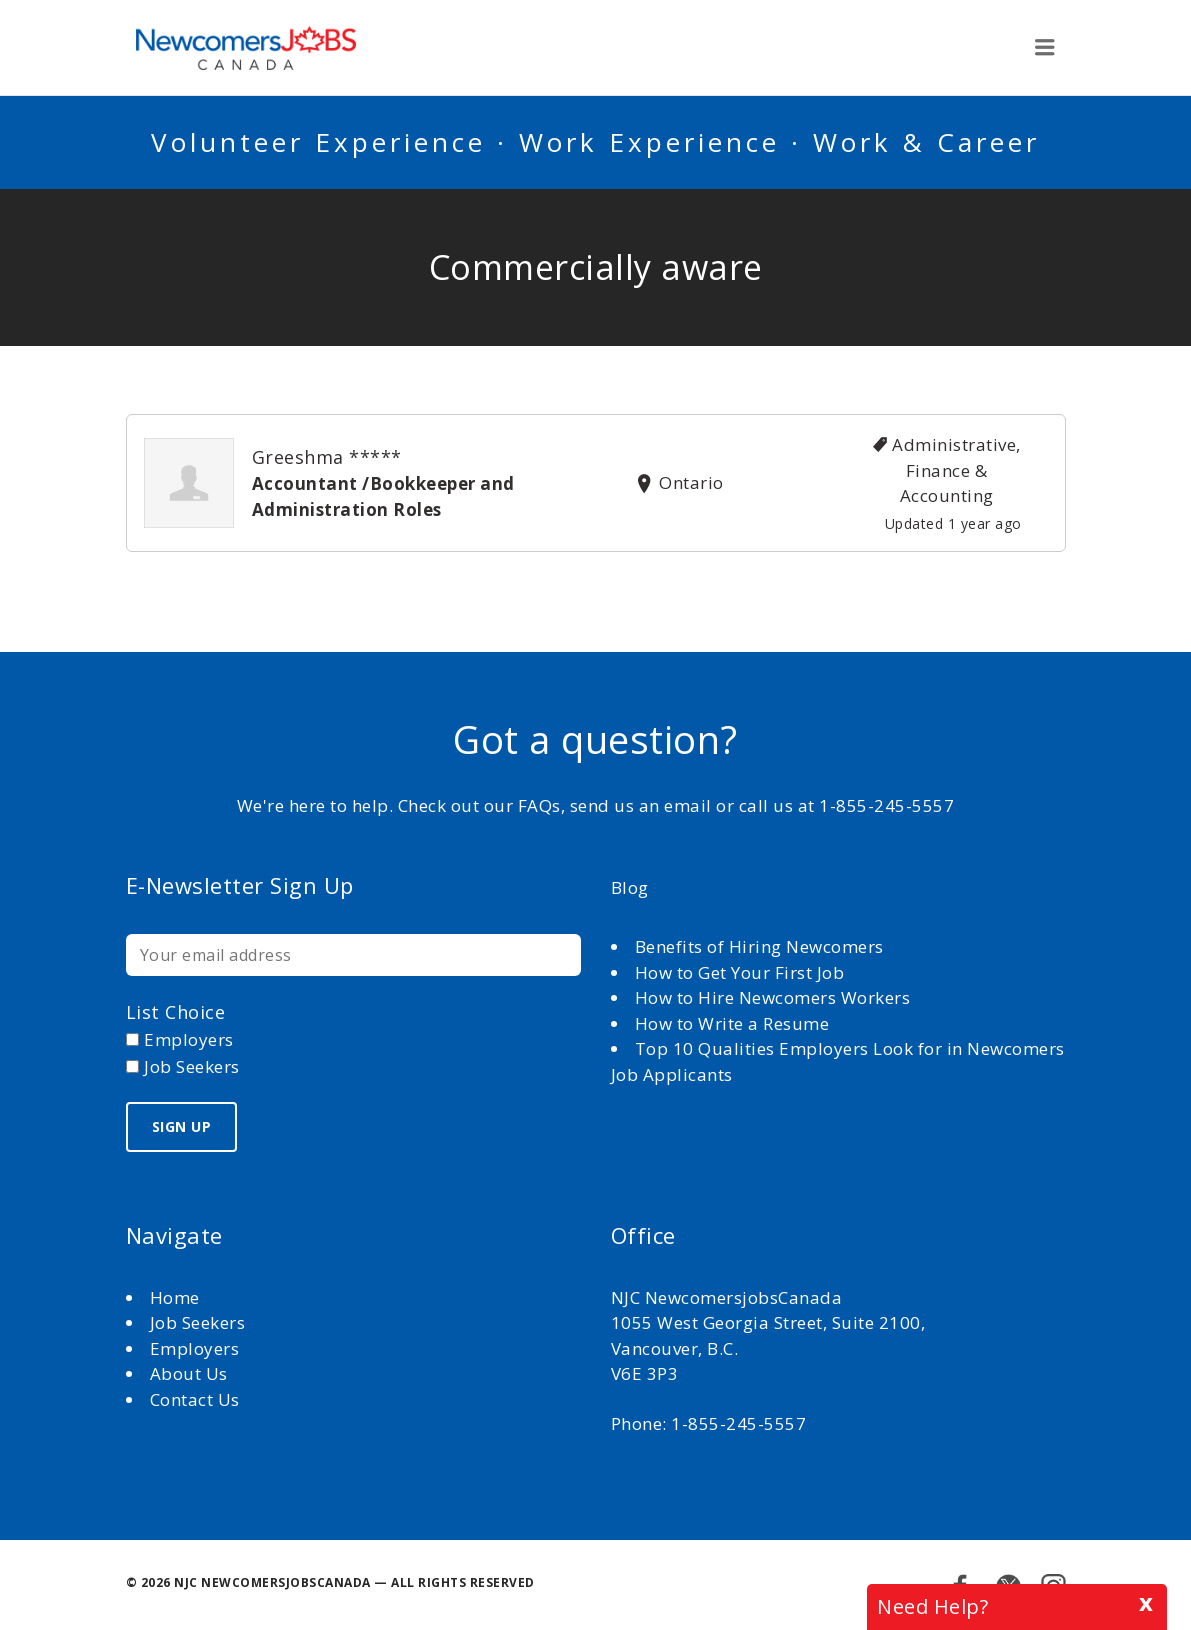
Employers (195, 1348)
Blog (630, 887)
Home (177, 1297)
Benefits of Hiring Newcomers (759, 946)
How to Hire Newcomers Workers (773, 997)
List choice (176, 1012)
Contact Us (195, 1399)
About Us (191, 1373)
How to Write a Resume (732, 1023)
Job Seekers (198, 1322)
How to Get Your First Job (740, 972)
